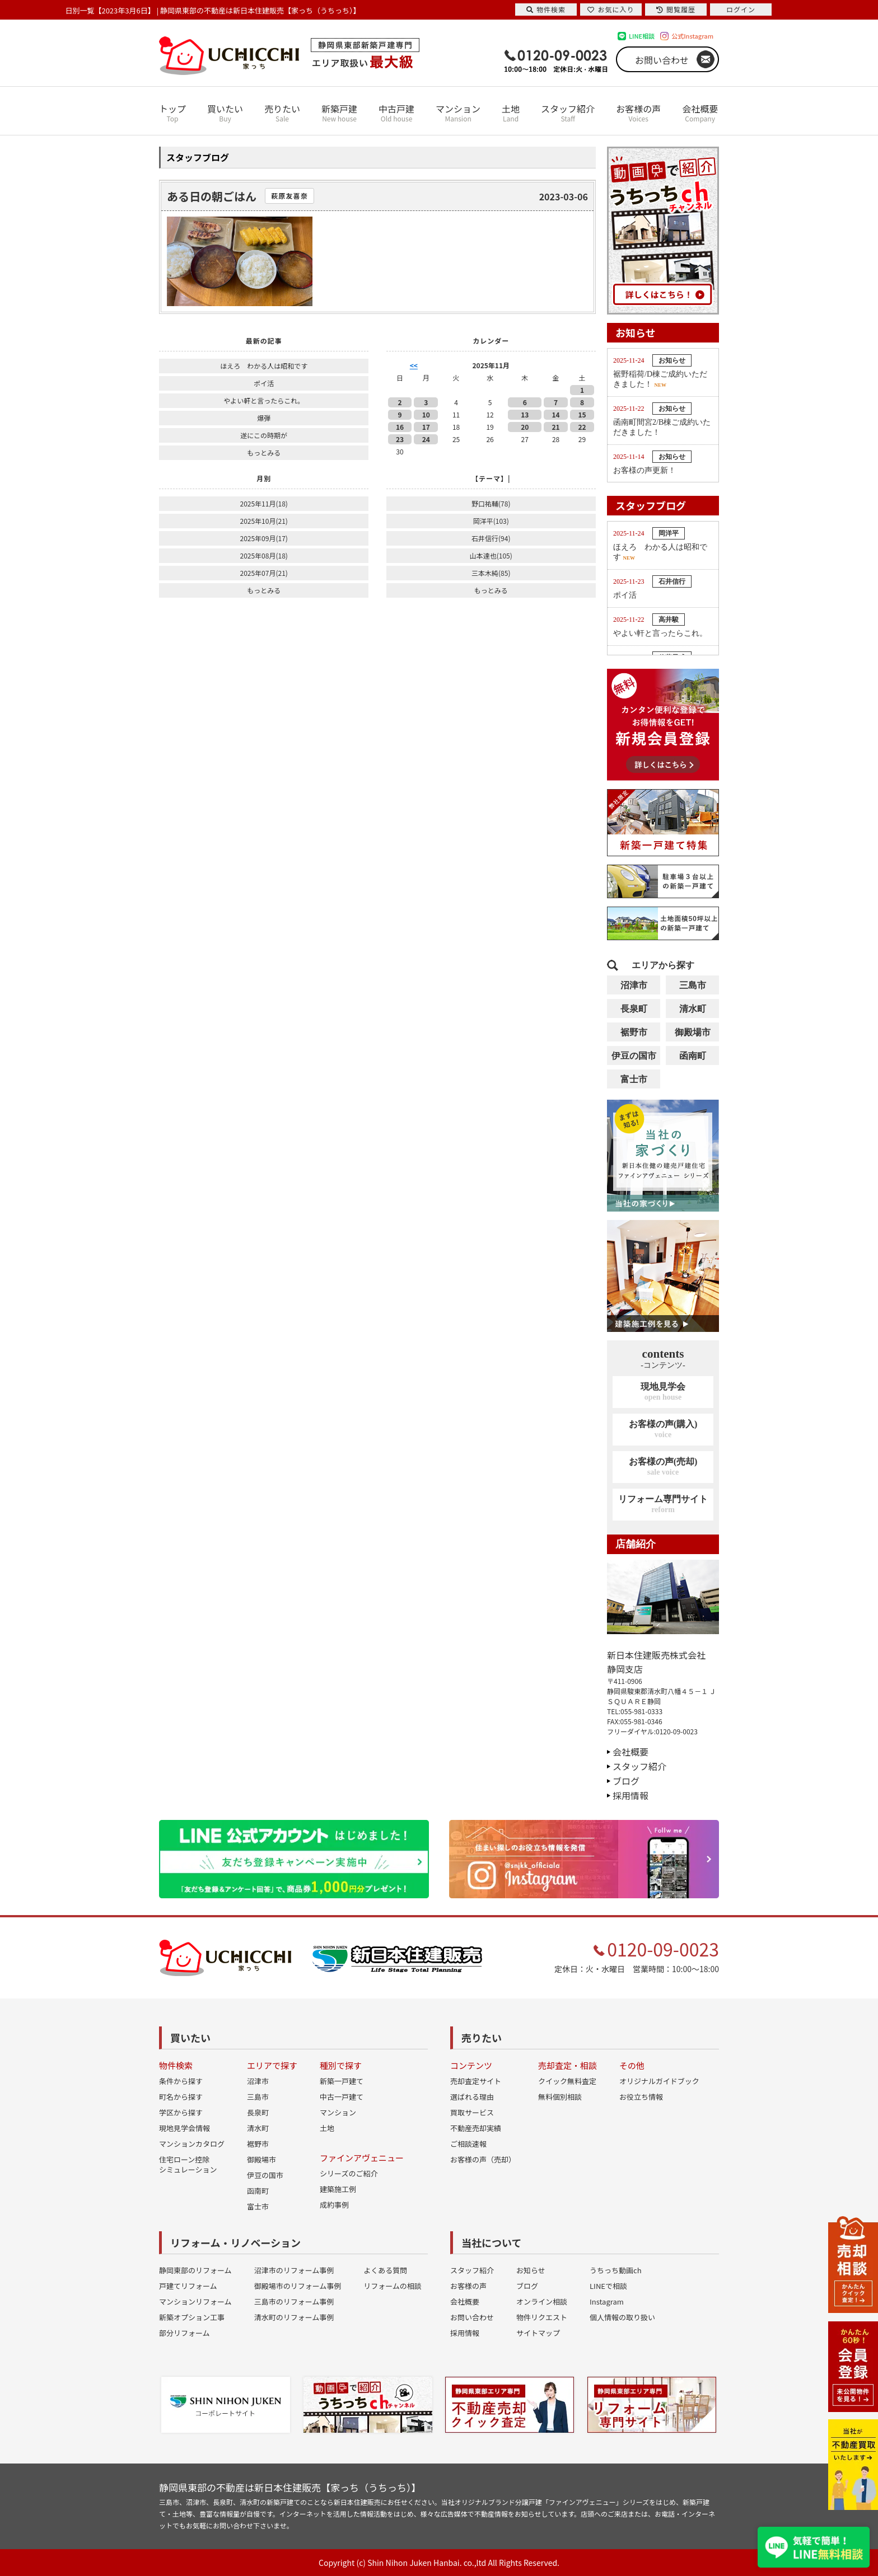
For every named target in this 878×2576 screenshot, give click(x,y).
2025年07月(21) (263, 573)
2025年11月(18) (263, 503)
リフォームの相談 (392, 2286)
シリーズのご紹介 (348, 2173)
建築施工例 (338, 2189)
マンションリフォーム (195, 2301)
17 (426, 426)
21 (556, 426)
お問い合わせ (662, 60)
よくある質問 (385, 2270)
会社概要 (700, 113)
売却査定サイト (475, 2081)
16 (400, 426)
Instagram (607, 2301)
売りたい (282, 113)
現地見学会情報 (184, 2128)
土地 (511, 113)
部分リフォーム (184, 2333)
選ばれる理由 (472, 2096)
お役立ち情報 (641, 2096)
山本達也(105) (491, 555)
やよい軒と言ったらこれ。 (263, 400)
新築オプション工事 (192, 2317)
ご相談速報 (468, 2143)
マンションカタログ (192, 2143)
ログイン (740, 9)
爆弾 (263, 418)
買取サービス (472, 2112)
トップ (172, 113)
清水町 (692, 1008)
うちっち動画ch (616, 2270)
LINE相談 (642, 35)
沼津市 (633, 985)
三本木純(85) (490, 573)
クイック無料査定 (567, 2081)
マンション (458, 113)
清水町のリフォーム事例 (294, 2317)
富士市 (633, 1079)
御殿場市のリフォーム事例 (298, 2286)
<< (414, 365)
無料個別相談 (560, 2096)
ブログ (626, 1780)
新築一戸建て (341, 2081)
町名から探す (181, 2096)
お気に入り (610, 9)
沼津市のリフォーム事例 (294, 2270)
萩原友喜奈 (289, 195)
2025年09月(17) (263, 538)
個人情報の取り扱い (622, 2317)
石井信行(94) (490, 538)
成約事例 (334, 2204)
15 (582, 414)
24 (426, 439)
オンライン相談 (541, 2301)
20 (525, 426)
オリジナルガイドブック (659, 2081)
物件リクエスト (541, 2317)
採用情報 (630, 1795)
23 (400, 439)
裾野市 (633, 1032)
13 (525, 414)
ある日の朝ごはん (211, 196)
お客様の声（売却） (483, 2159)
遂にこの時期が (263, 435)
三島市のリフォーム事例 (294, 2301)
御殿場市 (693, 1032)
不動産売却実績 (475, 2128)
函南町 (692, 1056)
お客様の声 (638, 113)
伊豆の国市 (633, 1056)
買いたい (225, 113)
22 (582, 426)
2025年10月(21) (263, 520)
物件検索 (546, 9)
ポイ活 (264, 383)
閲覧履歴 (675, 9)
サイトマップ (538, 2333)
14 (556, 414)
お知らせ (530, 2270)
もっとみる (264, 452)
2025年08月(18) (263, 555)
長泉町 (633, 1008)
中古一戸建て (341, 2096)
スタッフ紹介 (568, 113)
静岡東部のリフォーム (195, 2270)
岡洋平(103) (491, 520)
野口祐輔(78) (490, 503)
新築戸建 (339, 113)
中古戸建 (396, 113)
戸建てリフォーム (188, 2286)
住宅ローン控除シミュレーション (188, 2164)
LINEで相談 (608, 2286)
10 (426, 414)
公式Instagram (692, 35)
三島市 (692, 985)
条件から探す (181, 2081)
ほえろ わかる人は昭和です (263, 365)
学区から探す (181, 2112)
